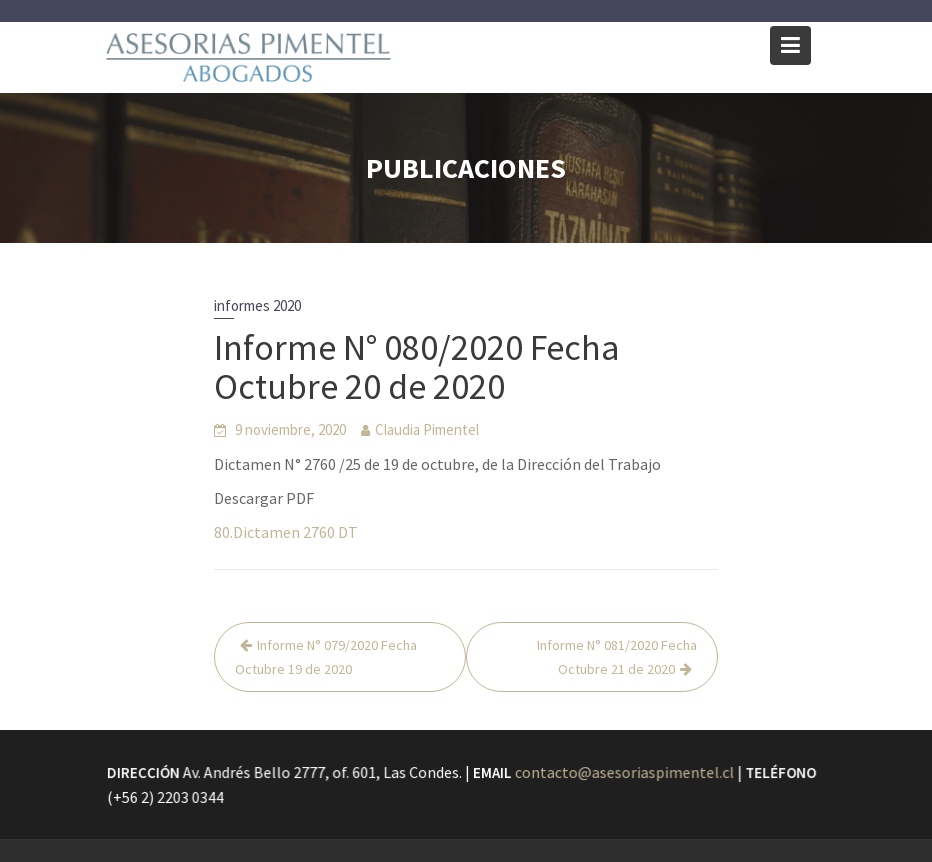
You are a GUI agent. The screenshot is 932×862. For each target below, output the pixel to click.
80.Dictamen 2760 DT (286, 532)
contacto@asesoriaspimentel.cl (624, 772)
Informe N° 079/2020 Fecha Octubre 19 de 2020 (326, 657)
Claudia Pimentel (427, 429)
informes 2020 (257, 305)
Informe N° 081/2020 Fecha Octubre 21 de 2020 (617, 657)
